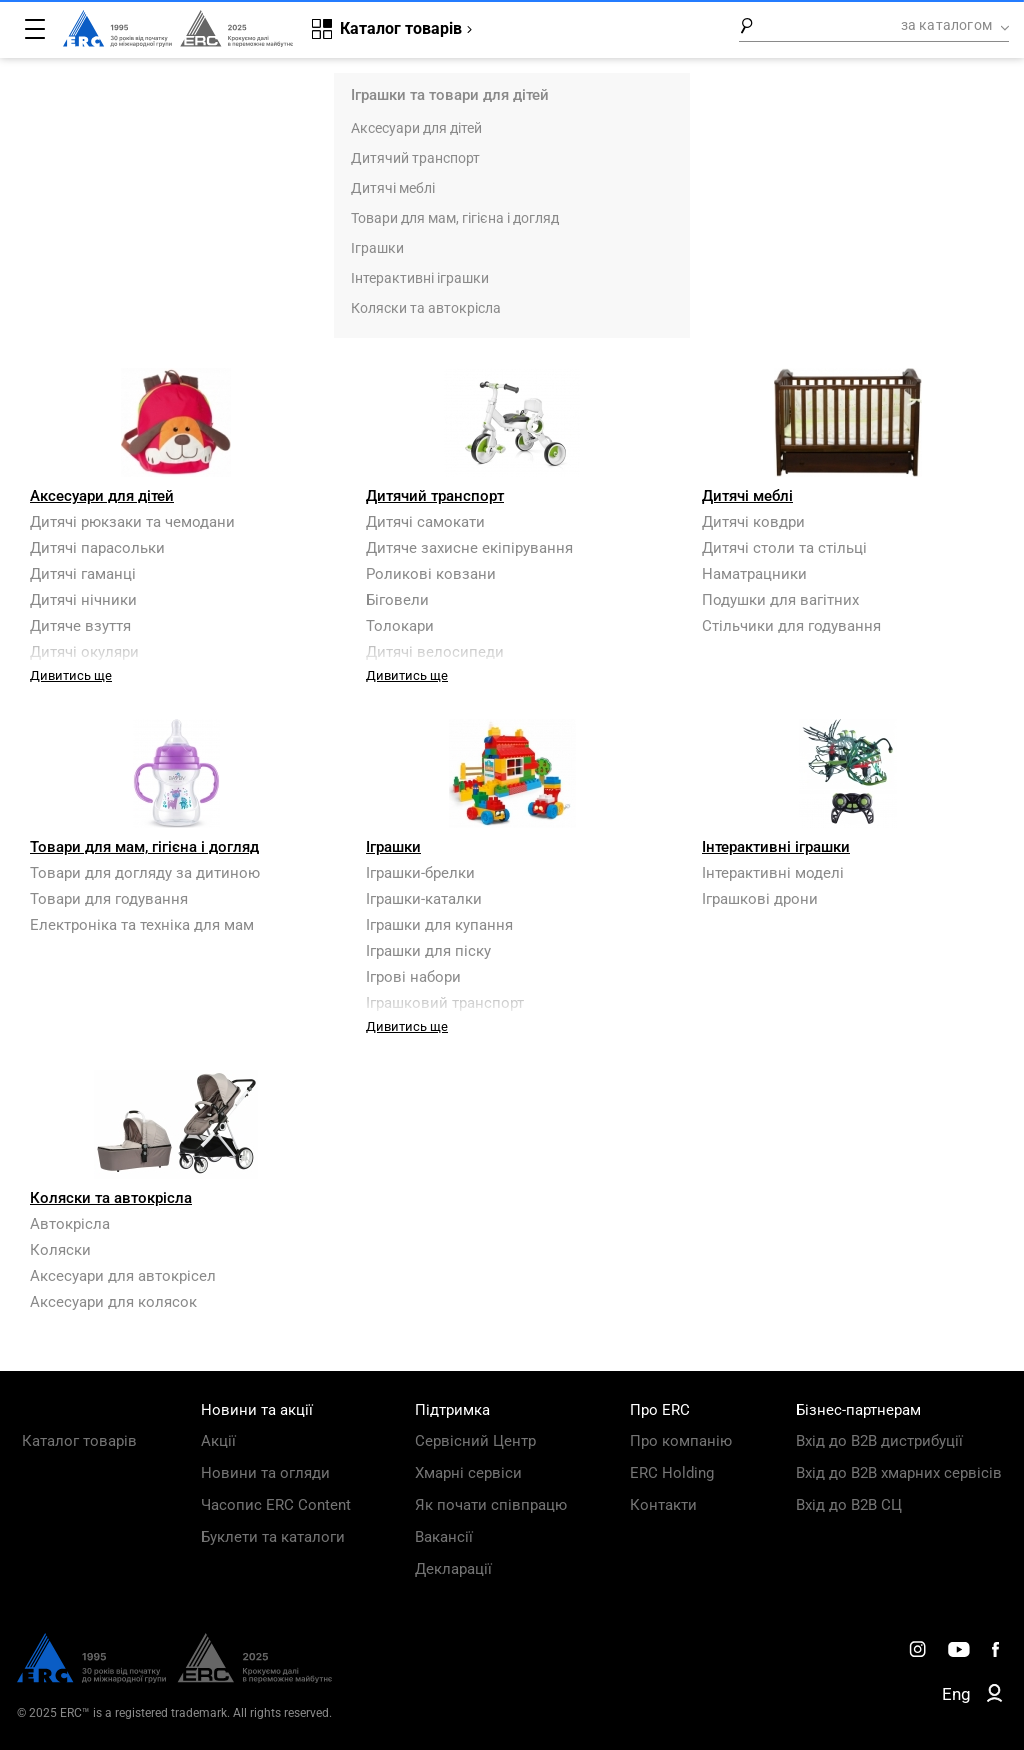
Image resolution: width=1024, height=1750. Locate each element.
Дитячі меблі (393, 188)
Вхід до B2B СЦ (849, 1505)
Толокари (400, 626)
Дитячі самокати (425, 522)
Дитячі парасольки (97, 548)
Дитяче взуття (80, 626)
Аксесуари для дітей (416, 128)
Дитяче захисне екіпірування (469, 548)
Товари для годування (109, 899)
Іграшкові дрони (760, 899)
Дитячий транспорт (415, 158)
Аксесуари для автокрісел (123, 1276)
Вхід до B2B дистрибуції (879, 1441)
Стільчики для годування (791, 626)
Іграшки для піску (428, 951)
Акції (218, 1441)
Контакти (663, 1505)
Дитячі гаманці (83, 574)
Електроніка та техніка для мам (142, 925)
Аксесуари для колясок (113, 1302)
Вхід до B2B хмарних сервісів (899, 1473)
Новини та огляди (265, 1473)
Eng (956, 1694)
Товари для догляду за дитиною (145, 873)
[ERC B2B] (994, 1697)
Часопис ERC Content (276, 1505)
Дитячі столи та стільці (784, 548)
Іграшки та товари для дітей (450, 95)
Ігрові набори (413, 977)
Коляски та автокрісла (426, 308)
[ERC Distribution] (174, 1678)
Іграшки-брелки (420, 873)
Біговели (397, 600)
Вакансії (444, 1537)
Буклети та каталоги (273, 1537)
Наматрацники (754, 574)
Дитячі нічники (83, 600)
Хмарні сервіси (468, 1473)
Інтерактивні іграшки (420, 278)
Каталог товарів (79, 1441)
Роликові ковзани (431, 574)
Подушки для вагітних (780, 600)
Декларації (453, 1569)
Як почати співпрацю (491, 1505)
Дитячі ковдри (753, 522)
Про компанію (681, 1441)
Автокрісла (70, 1224)
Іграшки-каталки (424, 899)
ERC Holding (672, 1473)
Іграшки (377, 248)
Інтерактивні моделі (773, 873)
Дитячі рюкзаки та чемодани (132, 522)
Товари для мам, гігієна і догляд (455, 218)
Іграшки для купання (439, 925)
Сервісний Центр (475, 1441)
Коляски (60, 1250)
